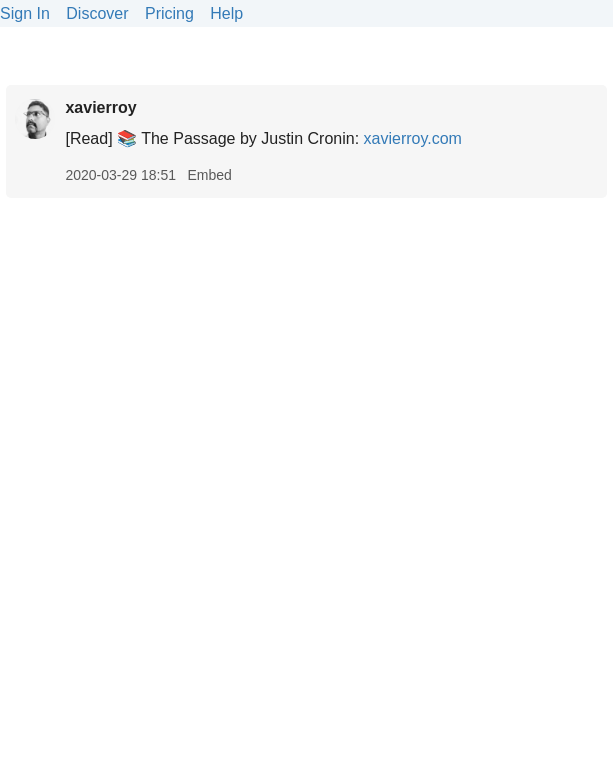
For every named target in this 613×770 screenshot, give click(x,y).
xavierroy (100, 107)
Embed (209, 175)
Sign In (25, 13)
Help (226, 13)
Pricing (169, 13)
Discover (97, 13)
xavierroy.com (413, 138)
